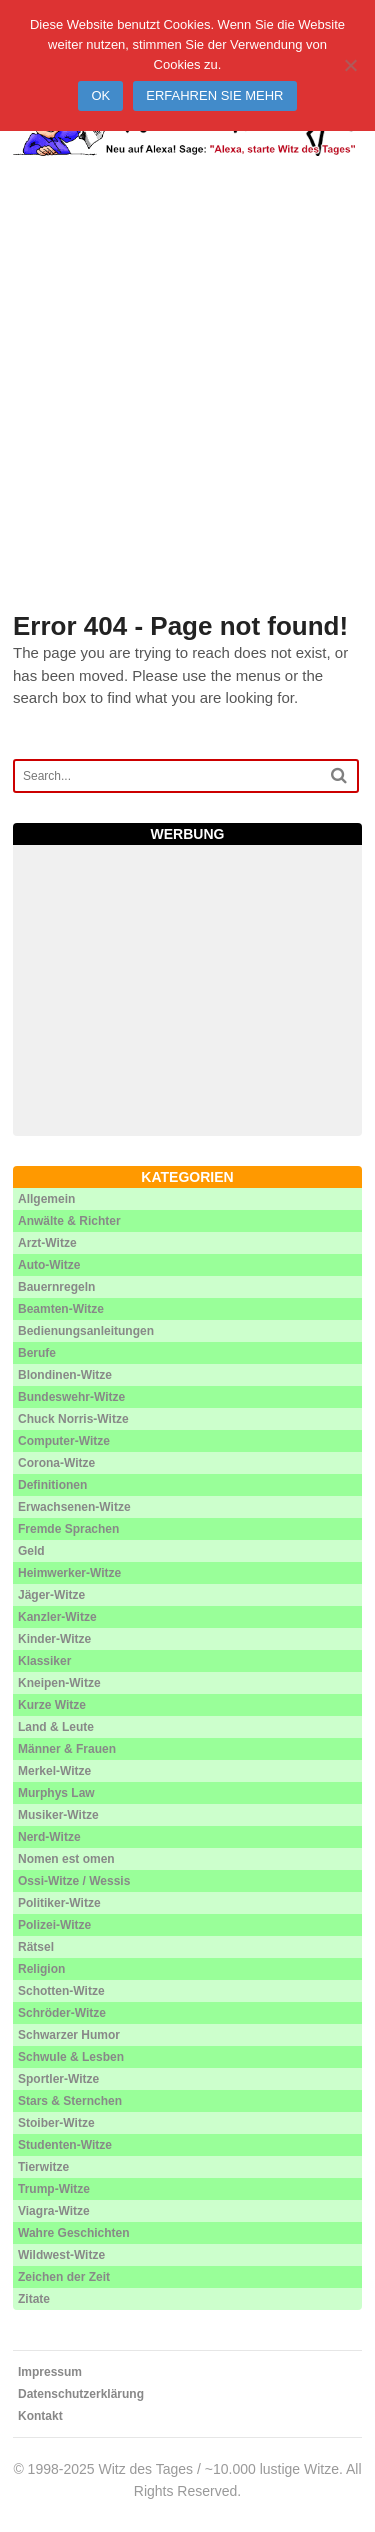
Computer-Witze (64, 1441)
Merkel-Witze (54, 1771)
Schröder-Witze (62, 2013)
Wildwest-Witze (61, 2255)
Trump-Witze (54, 2189)
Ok (100, 95)
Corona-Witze (56, 1463)
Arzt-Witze (47, 1243)
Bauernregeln (56, 1287)
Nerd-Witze (49, 1837)
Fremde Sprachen (68, 1529)
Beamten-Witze (61, 1309)
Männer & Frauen (67, 1749)
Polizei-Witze (54, 1925)
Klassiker (44, 1661)
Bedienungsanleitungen (86, 1331)
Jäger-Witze (51, 1595)
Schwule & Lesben (71, 2057)
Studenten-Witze (65, 2145)
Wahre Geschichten (74, 2233)
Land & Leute (56, 1727)
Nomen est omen (66, 1859)
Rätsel (36, 1947)
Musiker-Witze (58, 1815)
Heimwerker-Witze (69, 1573)
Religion (41, 1969)
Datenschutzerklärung (81, 2394)
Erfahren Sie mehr (214, 95)
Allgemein (46, 1199)
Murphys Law (56, 1793)
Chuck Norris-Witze (73, 1419)
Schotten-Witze (61, 1991)
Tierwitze (43, 2167)
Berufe (37, 1353)
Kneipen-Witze (59, 1683)
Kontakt (40, 2416)
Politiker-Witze (59, 1903)
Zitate (34, 2299)
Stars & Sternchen (70, 2101)
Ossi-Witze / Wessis (74, 1881)
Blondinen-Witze (65, 1375)
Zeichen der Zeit (64, 2277)
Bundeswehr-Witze (71, 1397)
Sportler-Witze (58, 2079)
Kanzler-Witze (57, 1617)
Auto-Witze (49, 1265)
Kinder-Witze (54, 1639)
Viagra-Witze (54, 2211)
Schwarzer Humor (69, 2035)
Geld (31, 1551)
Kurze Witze (52, 1705)
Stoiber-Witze (56, 2123)
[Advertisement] (187, 408)
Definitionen (52, 1485)
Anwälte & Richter (69, 1221)
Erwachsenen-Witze (74, 1507)
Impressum (50, 2372)
